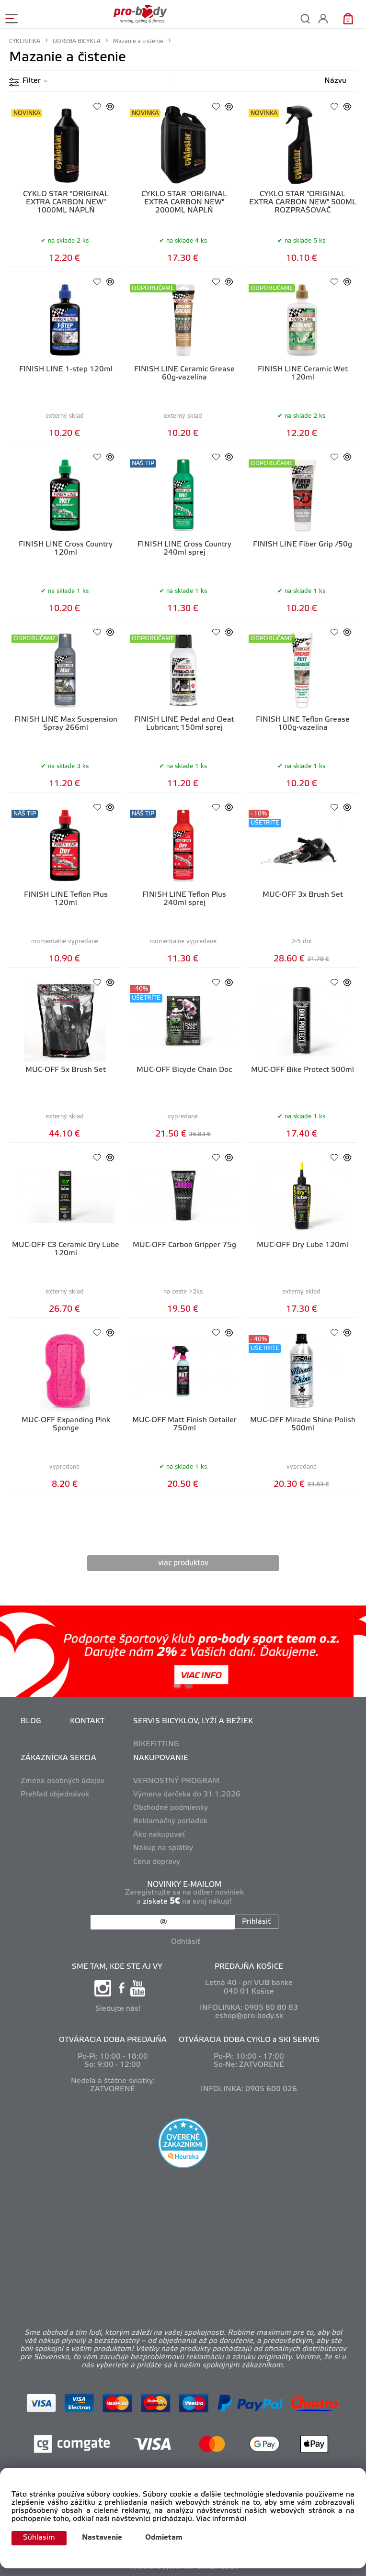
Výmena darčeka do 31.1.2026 (186, 1794)
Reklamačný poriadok (170, 1821)
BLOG (31, 1721)
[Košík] (348, 18)
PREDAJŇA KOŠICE (249, 1966)
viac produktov (183, 1563)
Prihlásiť (256, 1921)
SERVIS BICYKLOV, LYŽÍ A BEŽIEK (193, 1721)
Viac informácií (221, 2519)
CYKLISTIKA (24, 41)
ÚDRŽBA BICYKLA (77, 41)
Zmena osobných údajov (62, 1781)
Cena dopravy (156, 1862)
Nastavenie (102, 2537)
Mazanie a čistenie (138, 41)
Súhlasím (39, 2537)
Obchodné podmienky (170, 1808)
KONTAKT (87, 1721)
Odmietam (164, 2537)
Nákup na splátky (163, 1848)
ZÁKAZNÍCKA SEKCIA (58, 1758)
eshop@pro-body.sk (249, 2016)
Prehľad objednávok (55, 1794)
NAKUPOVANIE (160, 1758)
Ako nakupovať (159, 1834)
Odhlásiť (185, 1942)
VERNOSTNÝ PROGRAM (176, 1781)
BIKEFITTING (156, 1744)
